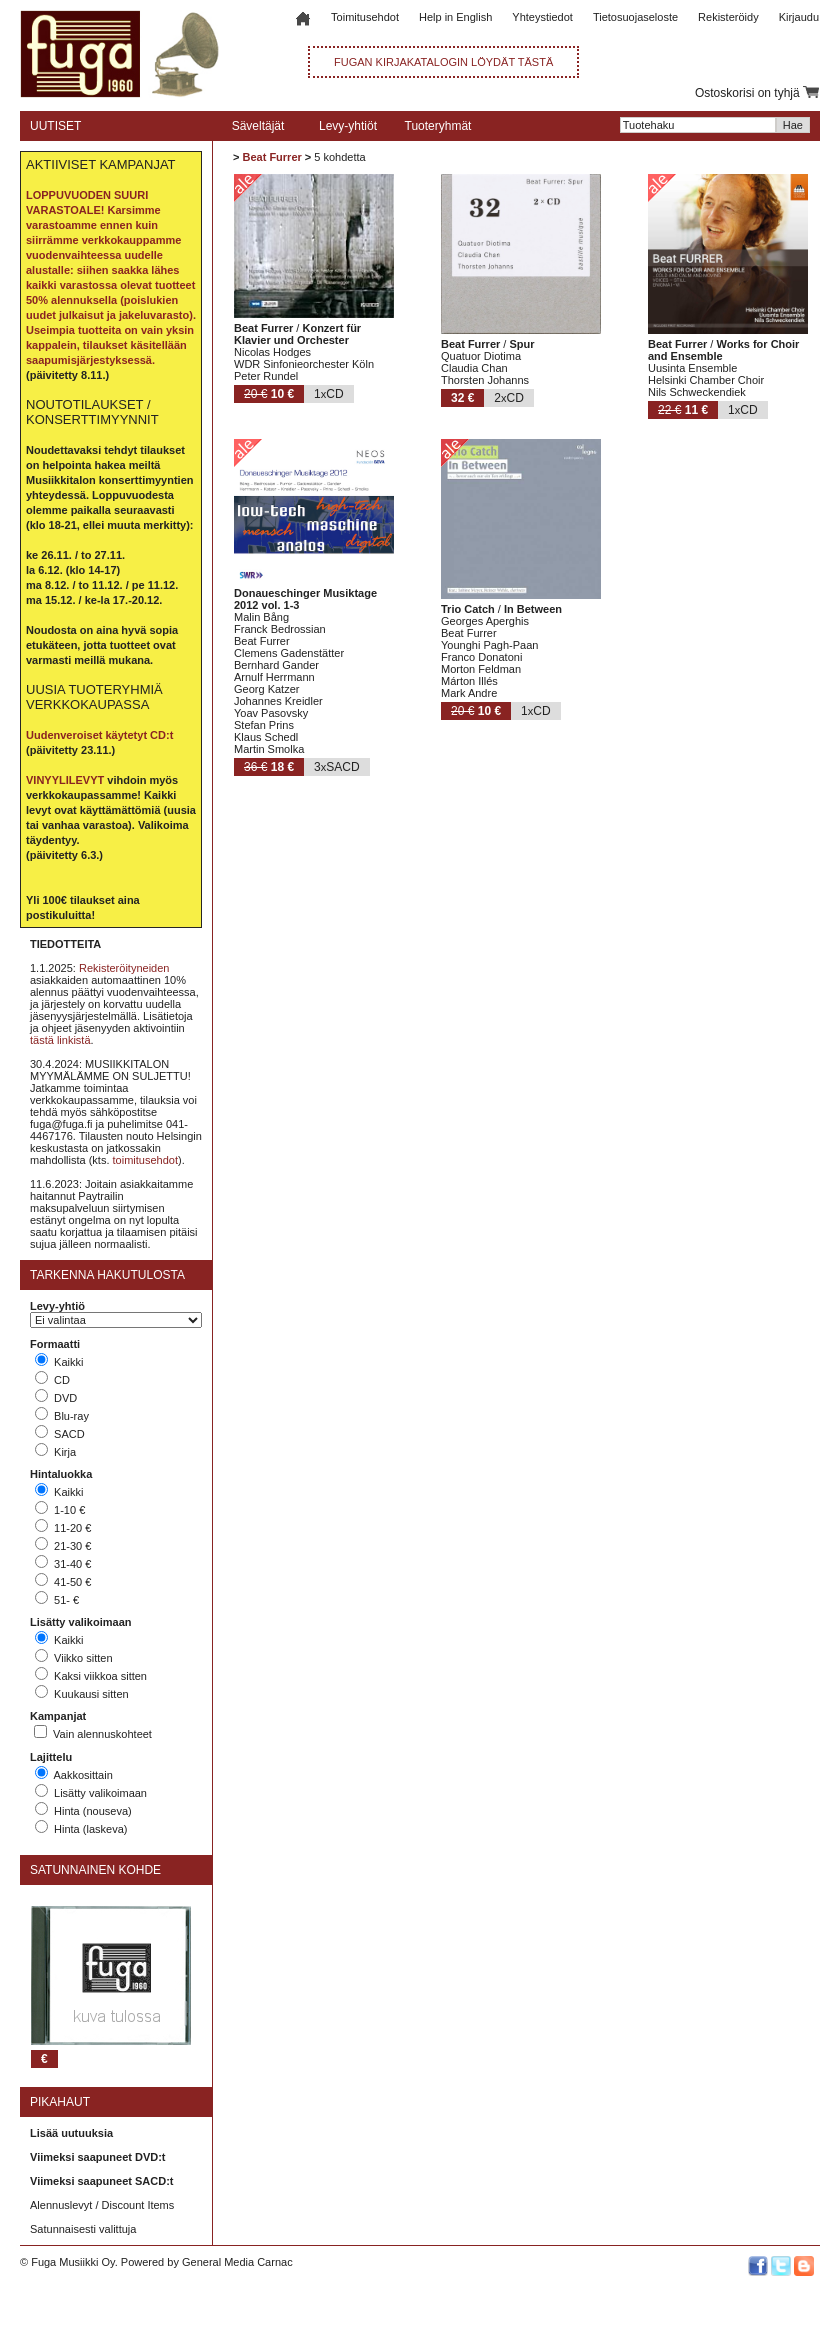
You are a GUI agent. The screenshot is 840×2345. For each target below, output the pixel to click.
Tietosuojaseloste (635, 17)
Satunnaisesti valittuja (83, 2229)
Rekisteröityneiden (124, 968)
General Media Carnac (237, 2262)
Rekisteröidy (728, 17)
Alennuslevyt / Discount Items (102, 2205)
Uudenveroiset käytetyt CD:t (99, 735)
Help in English (455, 17)
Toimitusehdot (365, 17)
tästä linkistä (60, 1040)
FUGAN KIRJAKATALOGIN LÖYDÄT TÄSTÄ (443, 62)
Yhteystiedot (542, 17)
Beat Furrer (271, 157)
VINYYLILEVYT (65, 780)
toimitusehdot (145, 1160)
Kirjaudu (799, 17)
